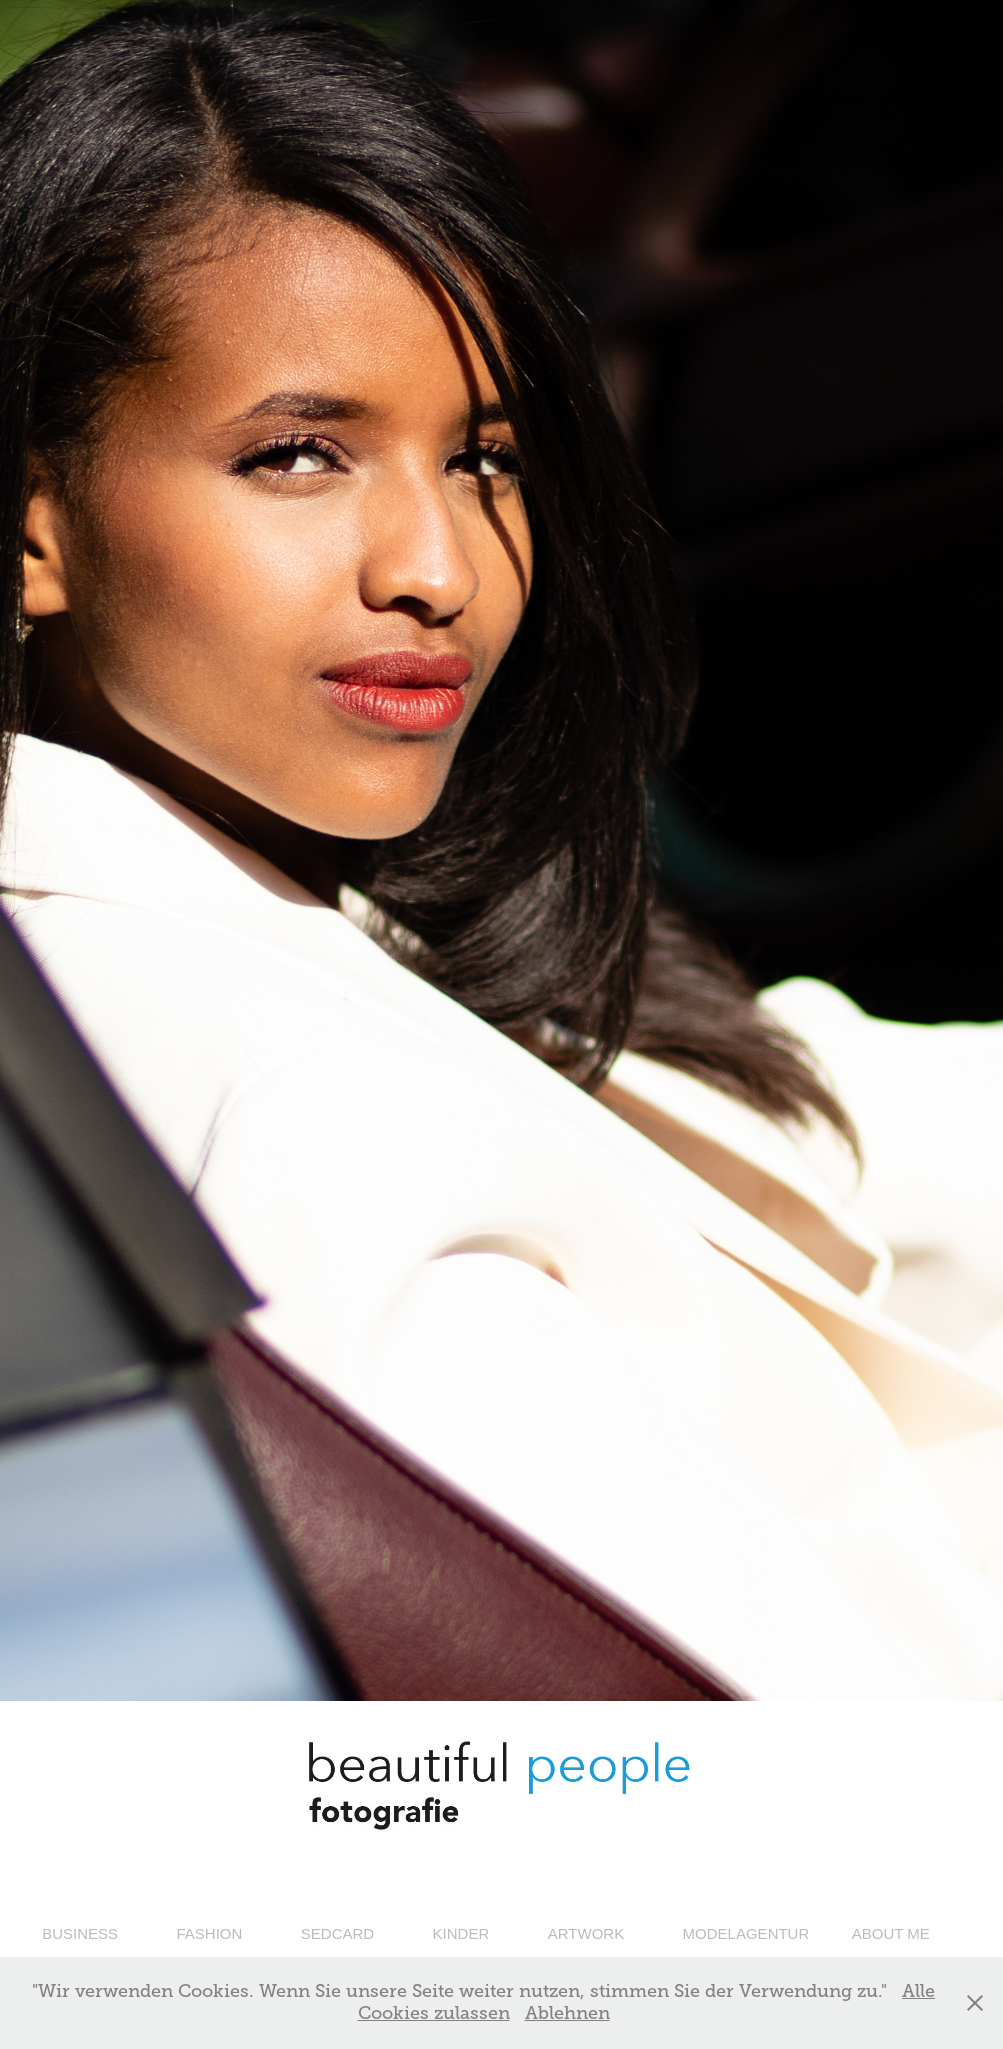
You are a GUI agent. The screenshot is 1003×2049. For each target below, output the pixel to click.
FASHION (209, 1933)
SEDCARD (337, 1933)
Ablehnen (567, 2013)
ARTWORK (586, 1933)
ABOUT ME (891, 1933)
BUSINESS (80, 1933)
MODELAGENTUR (746, 1933)
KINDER (461, 1933)
